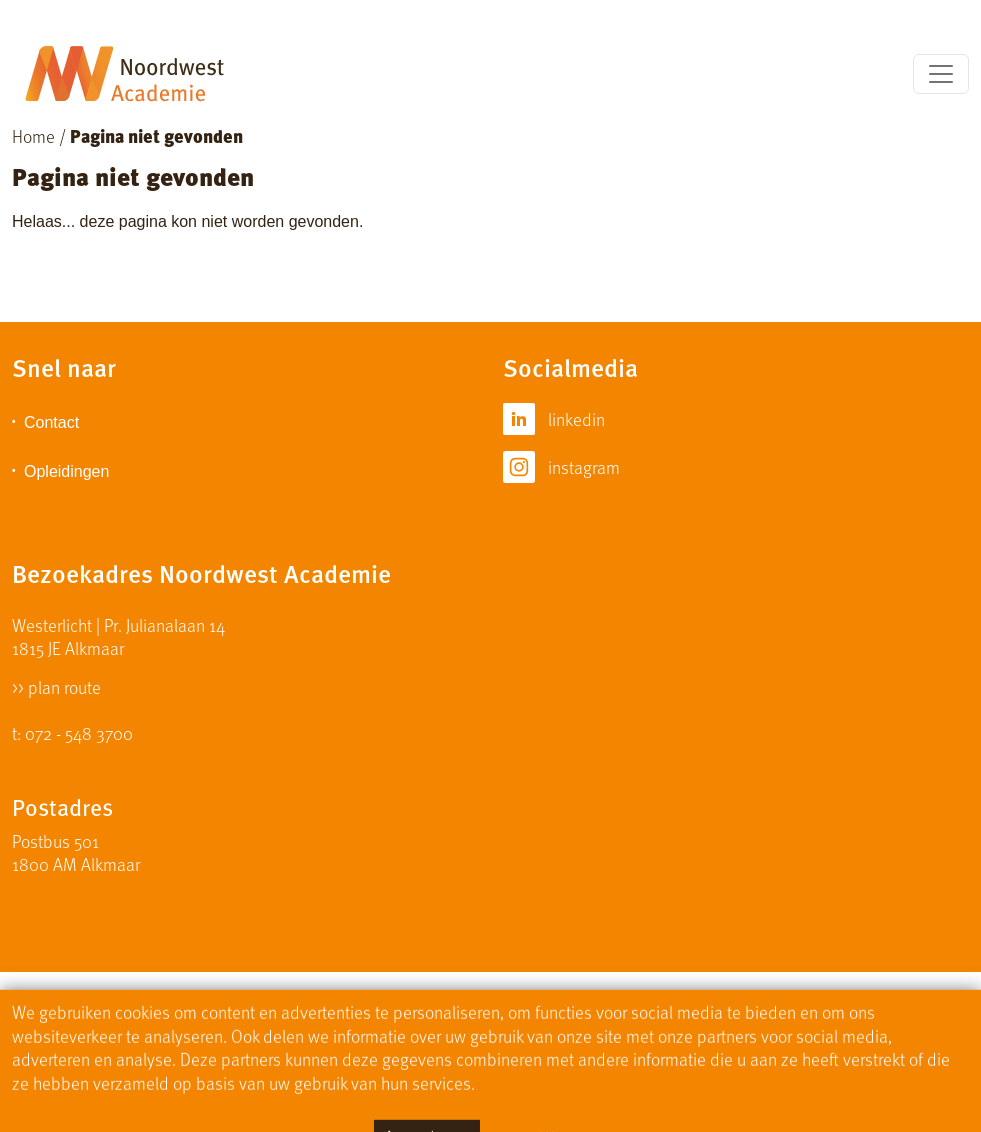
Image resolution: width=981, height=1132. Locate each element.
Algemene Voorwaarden (752, 1024)
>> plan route (56, 685)
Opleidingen (66, 471)
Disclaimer (455, 1024)
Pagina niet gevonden (156, 135)
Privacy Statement (582, 1024)
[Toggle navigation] (941, 74)
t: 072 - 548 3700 (72, 732)
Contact (51, 422)
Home (33, 135)
